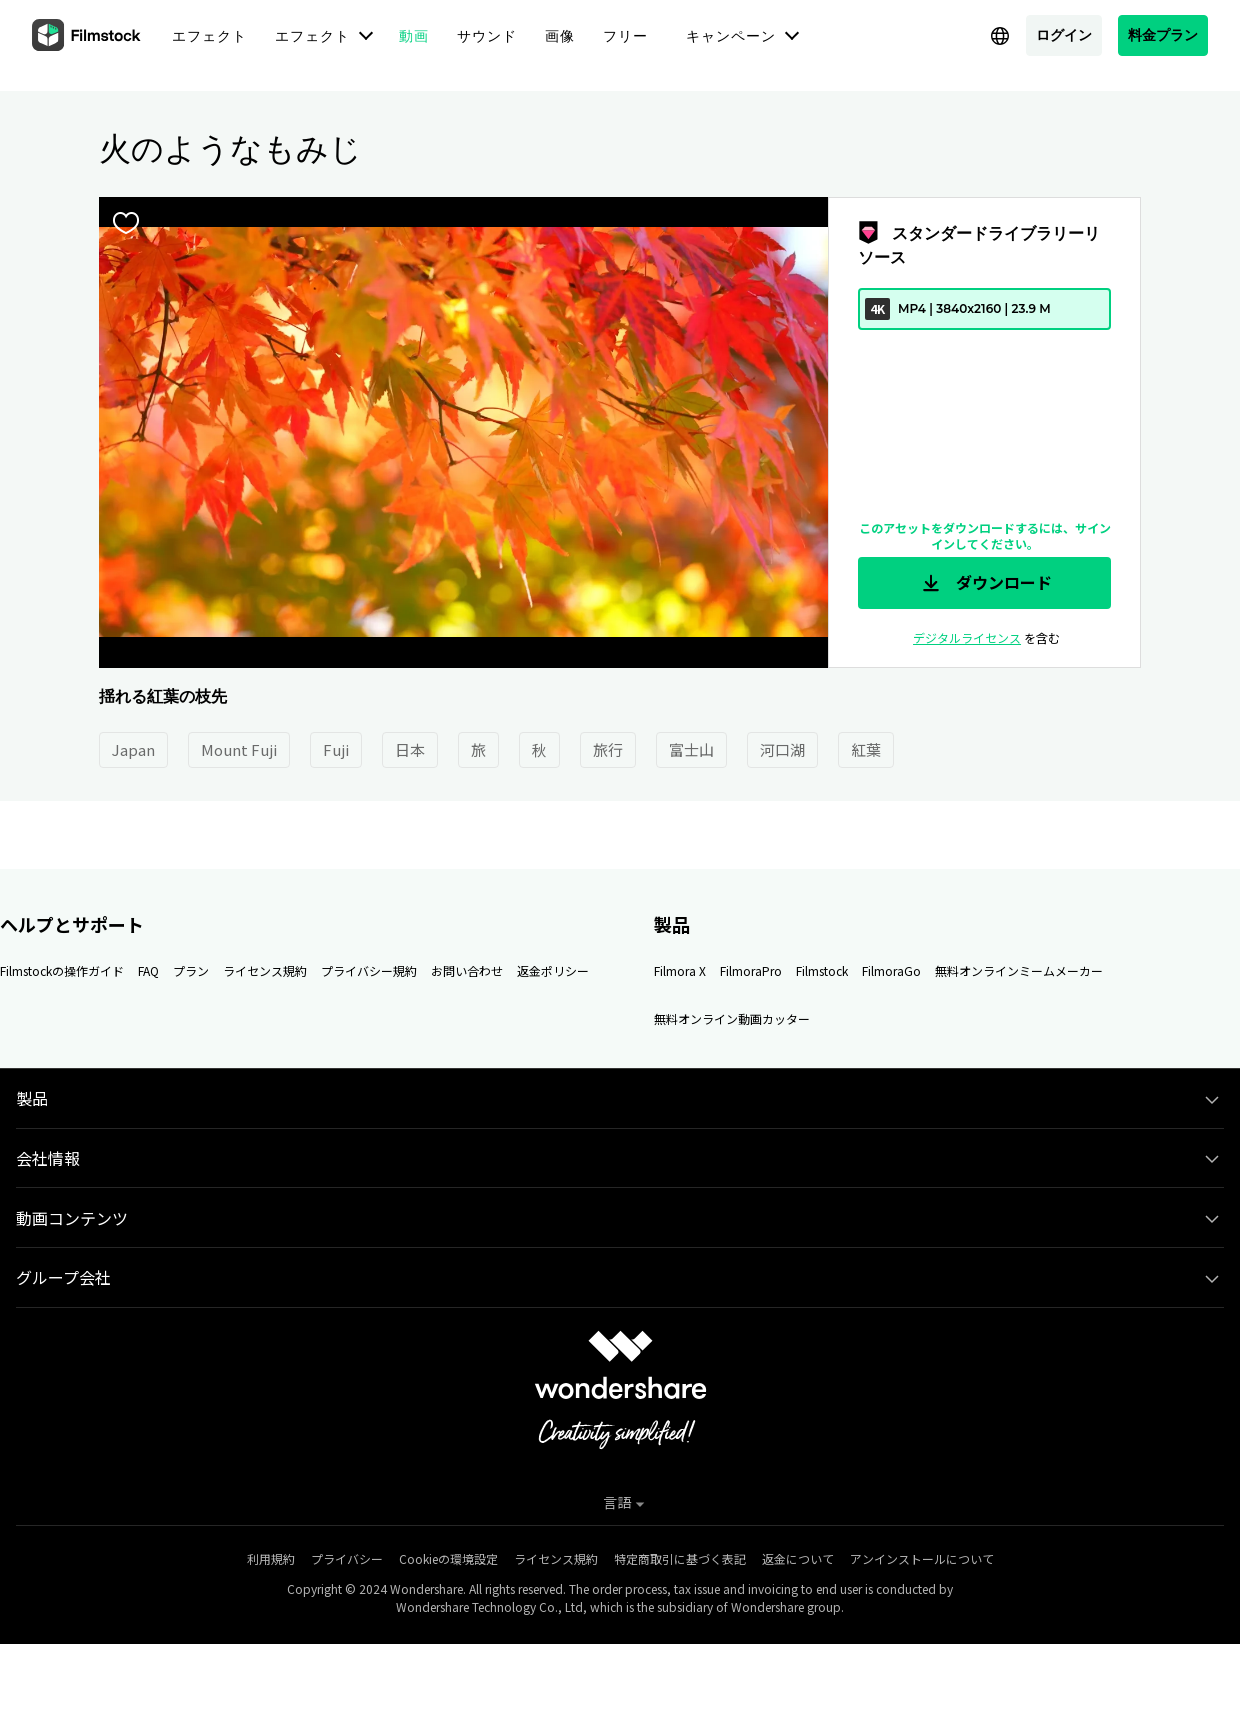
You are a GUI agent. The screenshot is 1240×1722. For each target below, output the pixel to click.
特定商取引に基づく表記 (680, 1558)
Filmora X (680, 970)
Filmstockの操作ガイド (62, 970)
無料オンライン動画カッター (732, 1018)
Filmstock (822, 970)
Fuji (336, 749)
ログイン (1064, 34)
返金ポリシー (553, 970)
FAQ (148, 970)
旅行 (608, 749)
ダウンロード (985, 583)
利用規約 (271, 1558)
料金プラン (1163, 34)
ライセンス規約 (265, 970)
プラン (191, 970)
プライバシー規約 (369, 970)
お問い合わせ (467, 970)
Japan (133, 749)
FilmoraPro (751, 970)
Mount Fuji (239, 749)
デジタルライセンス (967, 637)
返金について (798, 1558)
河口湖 (782, 749)
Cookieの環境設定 (448, 1558)
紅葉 (866, 749)
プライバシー (347, 1558)
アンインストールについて (922, 1558)
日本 (410, 749)
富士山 (691, 749)
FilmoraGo (891, 970)
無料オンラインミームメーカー (1019, 970)
